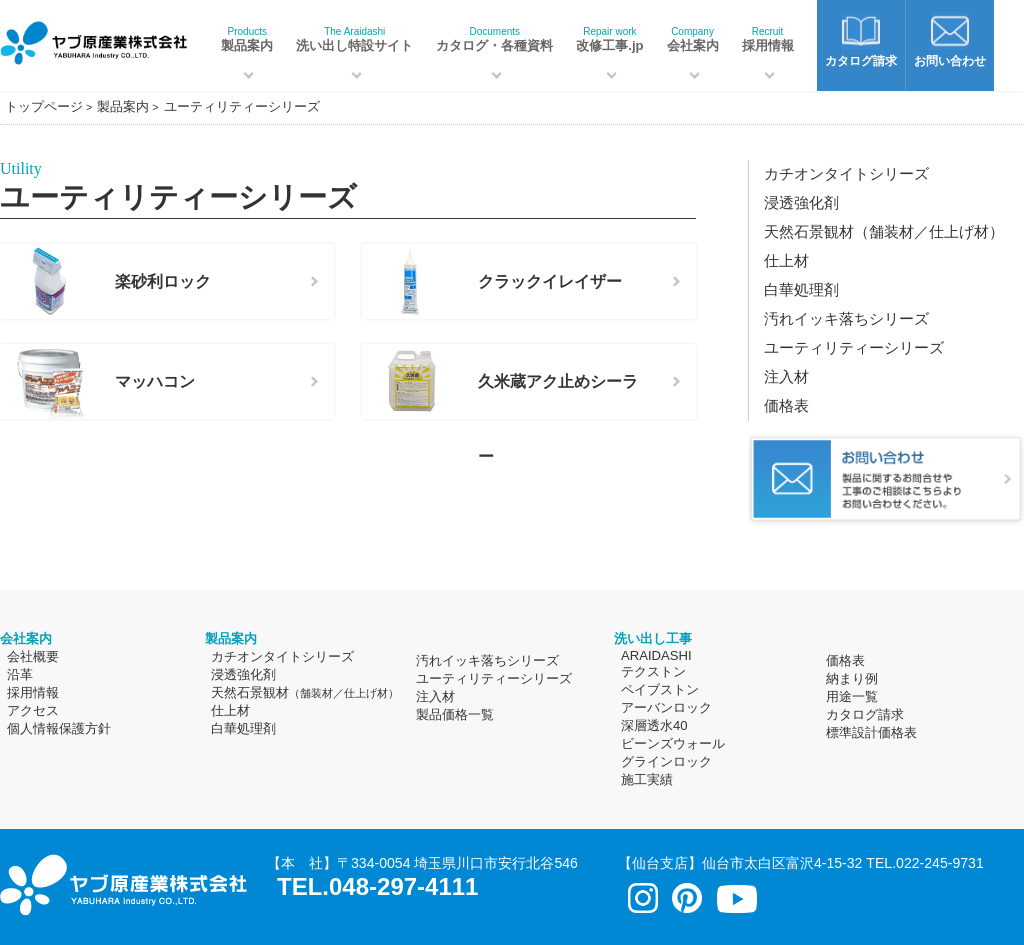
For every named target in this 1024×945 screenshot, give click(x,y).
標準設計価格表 (871, 732)
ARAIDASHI (656, 655)
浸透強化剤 (801, 202)
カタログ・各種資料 (494, 39)
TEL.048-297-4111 (377, 886)
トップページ (44, 106)
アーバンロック (666, 707)
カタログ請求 (865, 714)
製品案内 (247, 39)
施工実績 (647, 779)
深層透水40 (654, 725)
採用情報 (768, 39)
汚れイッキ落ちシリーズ (846, 318)
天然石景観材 (305, 692)
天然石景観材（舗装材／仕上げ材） (884, 231)
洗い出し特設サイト (354, 39)
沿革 (20, 674)
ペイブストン (660, 689)
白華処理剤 (801, 289)
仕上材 (786, 260)
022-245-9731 (940, 863)
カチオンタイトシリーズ (846, 173)
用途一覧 (852, 696)
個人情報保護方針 (59, 728)
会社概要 (33, 656)
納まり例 (852, 678)
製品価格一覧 (455, 714)
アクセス (33, 710)
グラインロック (666, 761)
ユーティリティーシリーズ (854, 347)
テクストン (653, 671)
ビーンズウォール (673, 743)
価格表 (786, 405)
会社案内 (693, 39)
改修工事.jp (609, 39)
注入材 (786, 376)
